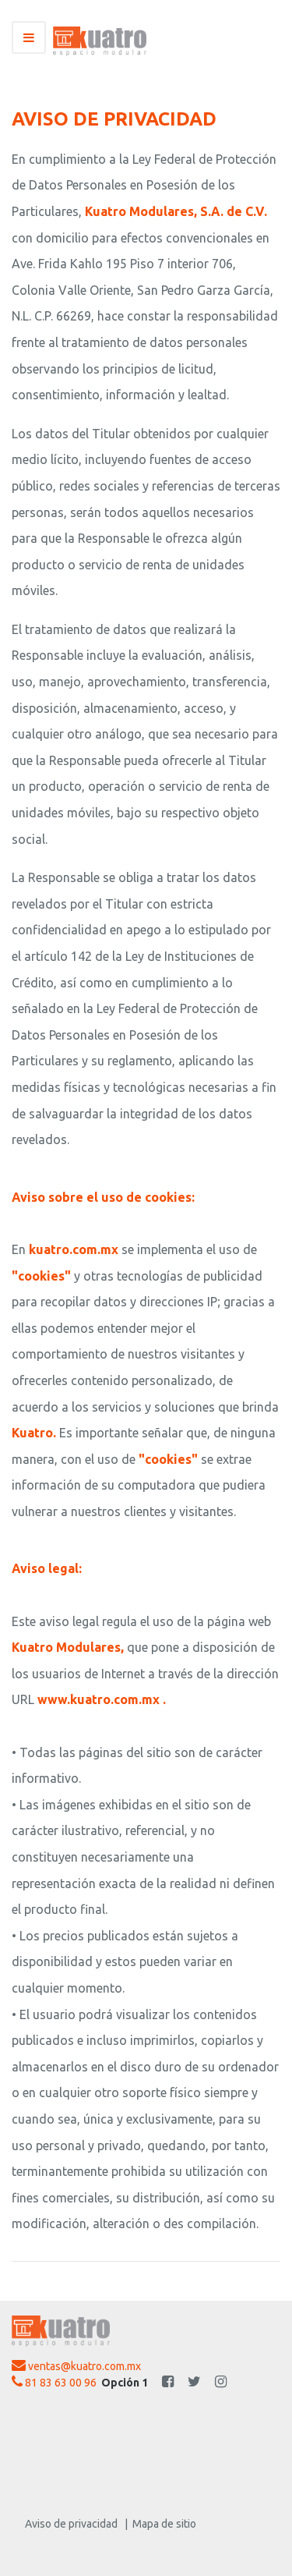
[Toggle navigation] (29, 37)
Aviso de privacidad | (76, 2524)
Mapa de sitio (162, 2524)
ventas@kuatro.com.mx (76, 2365)
